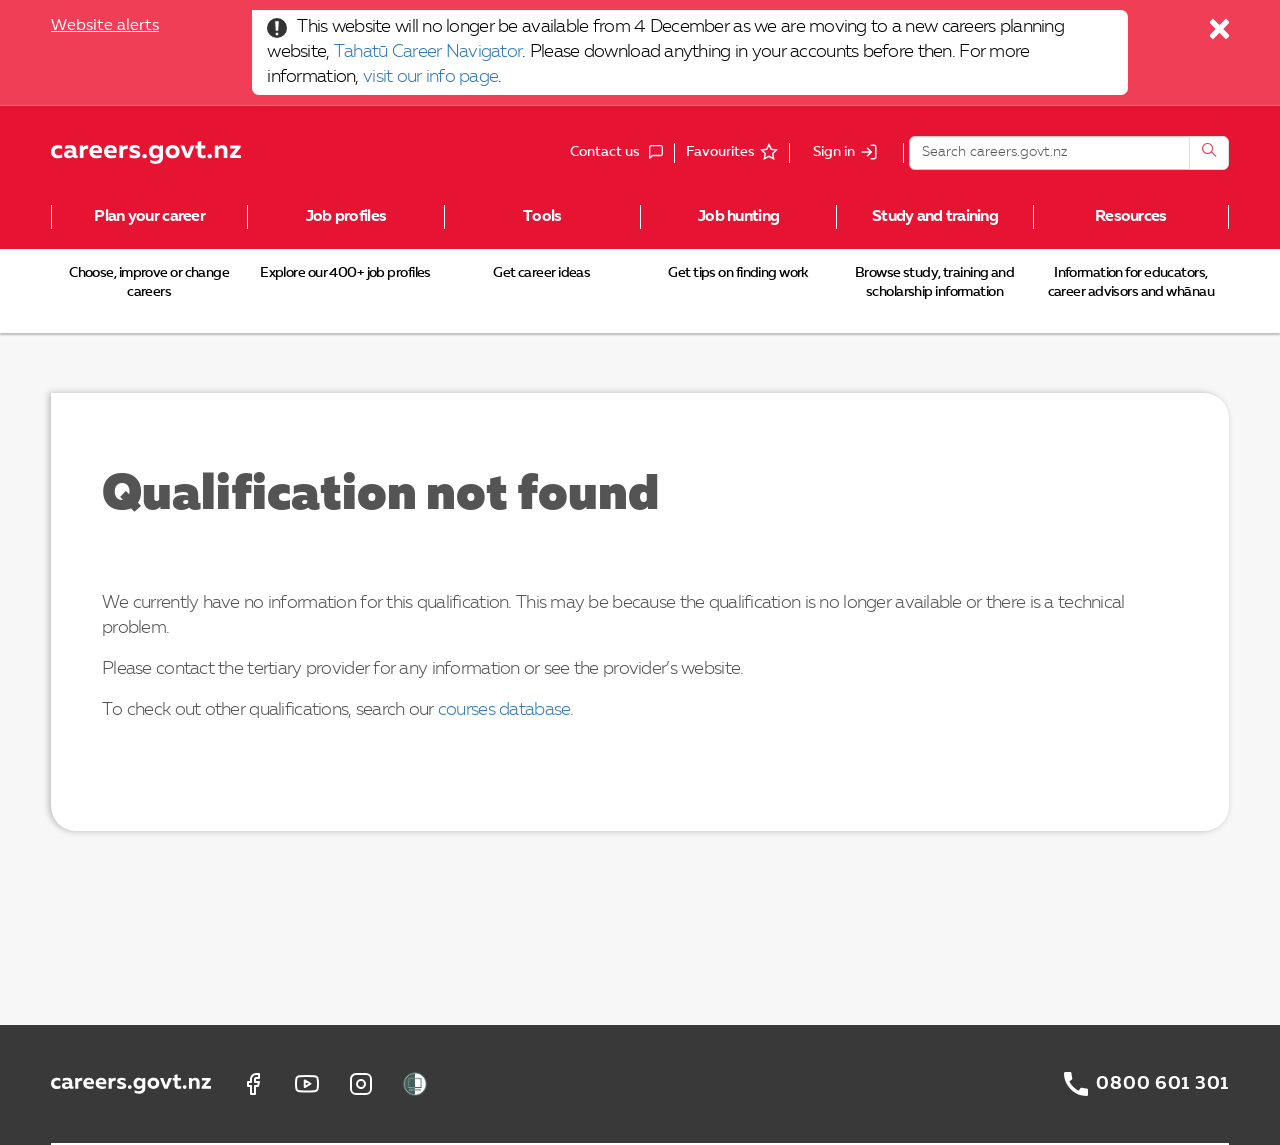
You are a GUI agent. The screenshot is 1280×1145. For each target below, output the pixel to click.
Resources (1131, 217)
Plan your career (149, 217)
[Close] (1220, 34)
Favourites (720, 152)
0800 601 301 (1162, 1084)
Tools (542, 217)
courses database (504, 710)
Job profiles (346, 217)
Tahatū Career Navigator (428, 52)
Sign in (834, 152)
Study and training (935, 217)
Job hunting (738, 217)
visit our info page (430, 77)
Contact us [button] (622, 153)
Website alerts (105, 26)
